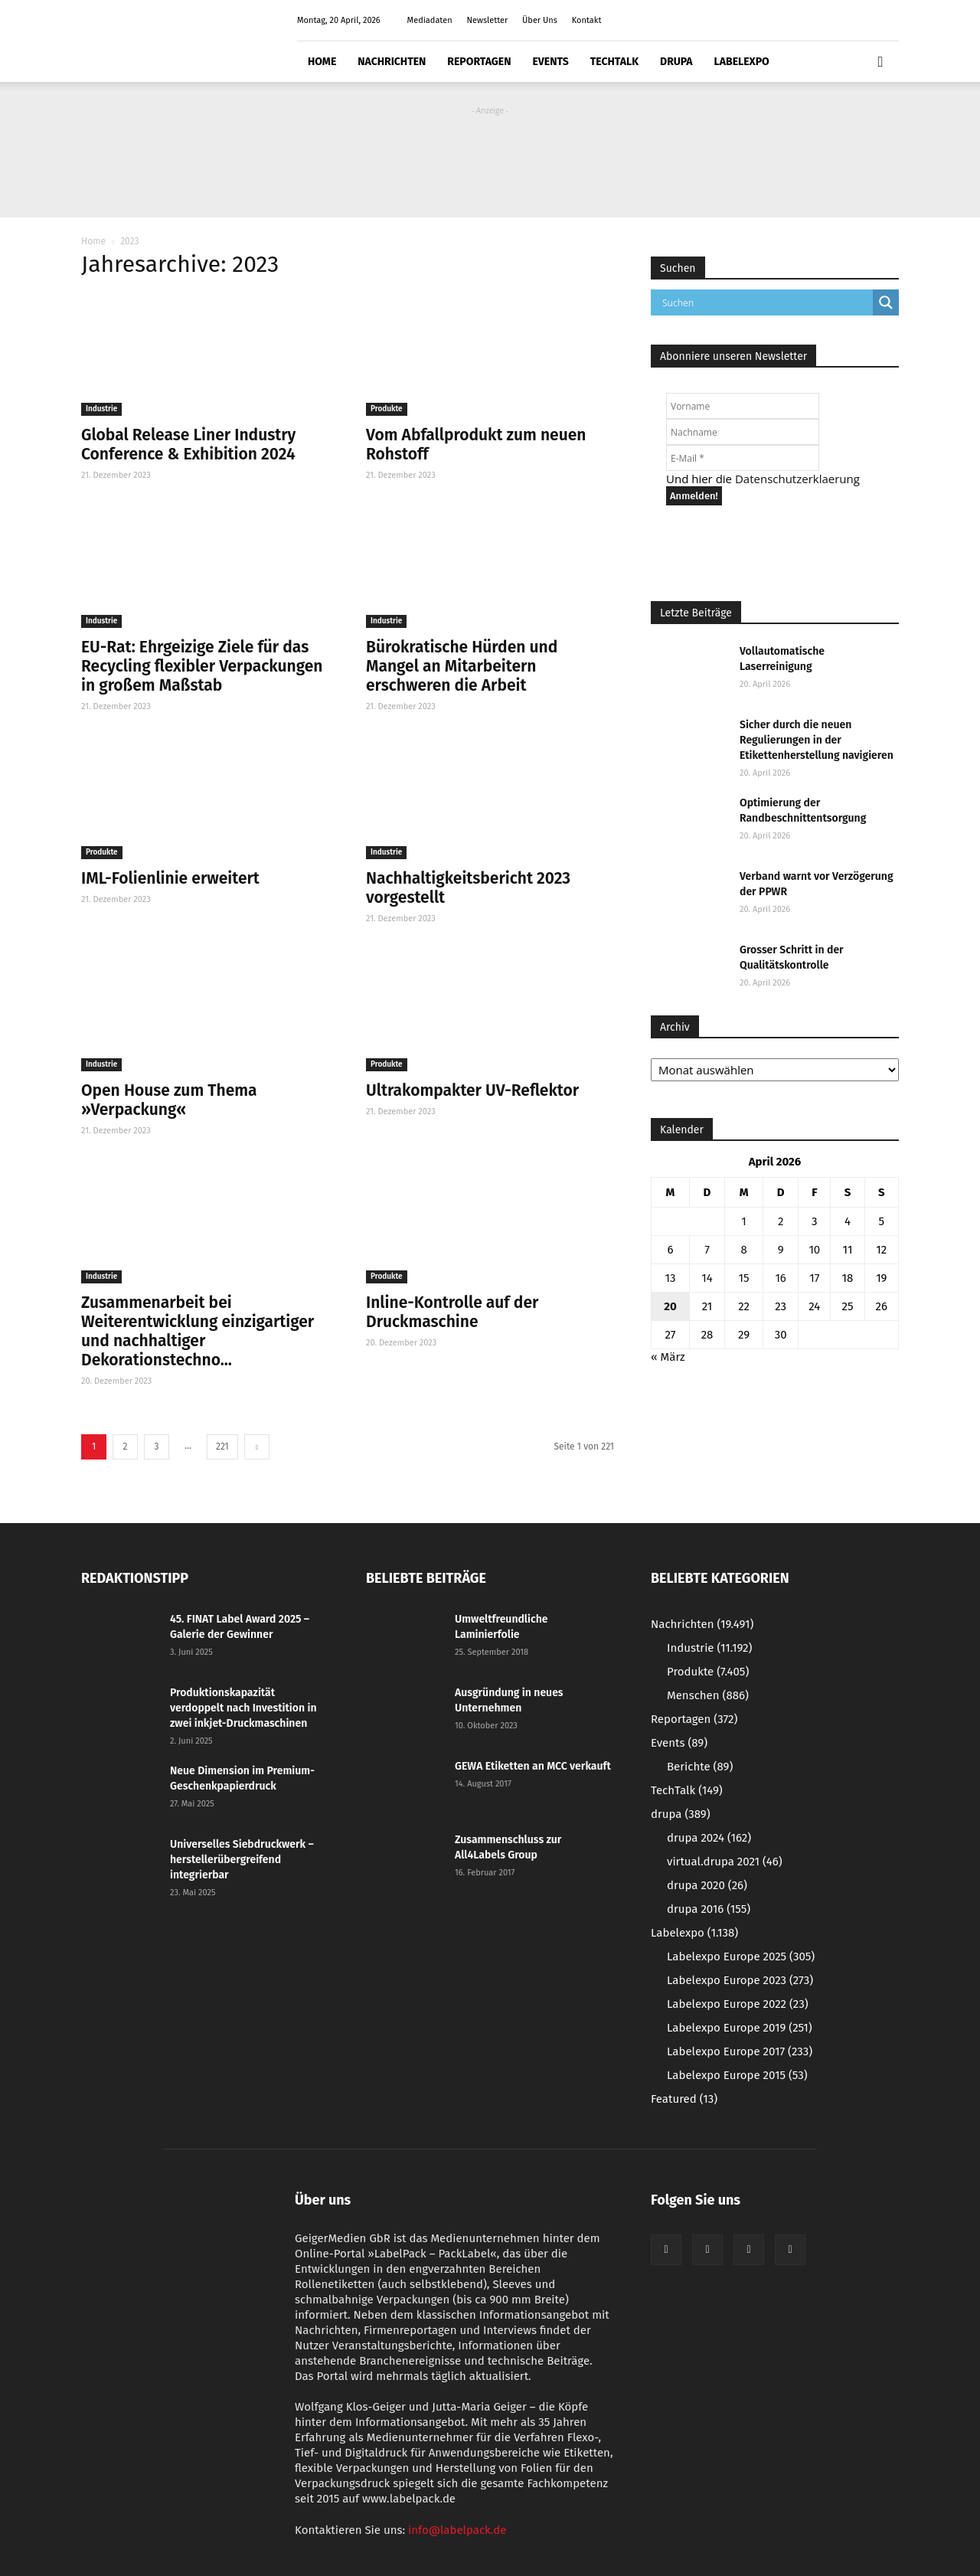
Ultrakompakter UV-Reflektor (472, 1090)
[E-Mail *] (742, 458)
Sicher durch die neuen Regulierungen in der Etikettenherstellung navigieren (816, 740)
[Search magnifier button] (886, 302)
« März (668, 1357)
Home (322, 61)
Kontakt (587, 20)
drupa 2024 (709, 1838)
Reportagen (479, 61)
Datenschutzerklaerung (797, 478)
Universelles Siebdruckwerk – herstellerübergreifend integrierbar (242, 1859)
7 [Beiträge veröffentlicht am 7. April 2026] (707, 1250)
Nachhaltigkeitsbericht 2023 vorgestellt (468, 887)
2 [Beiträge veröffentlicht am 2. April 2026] (780, 1221)
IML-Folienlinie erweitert (170, 878)
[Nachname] (742, 432)
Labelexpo (741, 61)
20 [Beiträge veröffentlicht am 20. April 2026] (670, 1306)
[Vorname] (742, 406)
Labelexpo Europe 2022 (737, 2004)
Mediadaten (429, 20)
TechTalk (614, 61)
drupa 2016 (708, 1909)
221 (222, 1446)
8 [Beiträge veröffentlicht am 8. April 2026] (743, 1250)
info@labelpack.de (457, 2530)
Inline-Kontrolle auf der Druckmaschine (452, 1312)
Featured (684, 2099)
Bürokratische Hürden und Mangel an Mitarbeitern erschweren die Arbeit (461, 666)
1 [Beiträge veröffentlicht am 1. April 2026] (743, 1221)
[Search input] (765, 302)
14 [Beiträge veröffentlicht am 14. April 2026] (706, 1278)
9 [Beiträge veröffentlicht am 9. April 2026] (781, 1250)
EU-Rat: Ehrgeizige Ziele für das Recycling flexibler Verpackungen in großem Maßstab (201, 666)
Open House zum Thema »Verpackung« (169, 1100)
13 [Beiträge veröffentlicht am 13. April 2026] (670, 1278)
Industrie (101, 409)
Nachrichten (392, 61)
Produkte (387, 409)
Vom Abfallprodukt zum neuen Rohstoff (476, 444)
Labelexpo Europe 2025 (741, 1956)
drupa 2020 (707, 1885)
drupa (676, 61)
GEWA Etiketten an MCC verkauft (533, 1766)
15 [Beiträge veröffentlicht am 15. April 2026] (744, 1278)
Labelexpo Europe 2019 (739, 2028)
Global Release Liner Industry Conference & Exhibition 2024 (188, 444)
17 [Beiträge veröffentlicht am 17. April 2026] (814, 1278)
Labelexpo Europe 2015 (737, 2075)
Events (550, 61)
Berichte (700, 1766)
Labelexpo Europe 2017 (739, 2051)
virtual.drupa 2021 (724, 1861)
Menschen (708, 1695)
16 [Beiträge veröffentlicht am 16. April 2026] (780, 1278)
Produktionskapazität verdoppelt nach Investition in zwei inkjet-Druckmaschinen (243, 1708)
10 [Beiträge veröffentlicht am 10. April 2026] (814, 1250)
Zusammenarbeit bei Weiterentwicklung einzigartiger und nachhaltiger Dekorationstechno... (197, 1331)
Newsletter (487, 20)
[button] (880, 62)
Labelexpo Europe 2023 (740, 1980)
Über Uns (539, 20)
